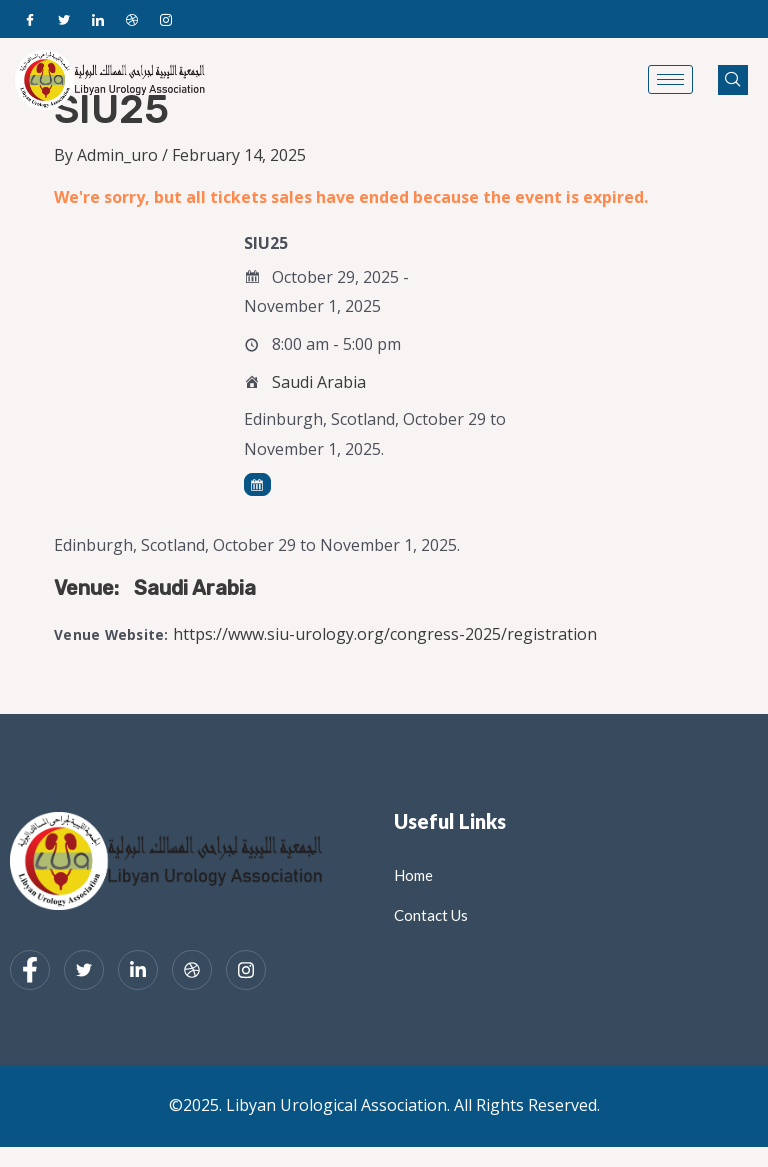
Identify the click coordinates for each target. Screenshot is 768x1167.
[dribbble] (192, 970)
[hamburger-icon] (670, 79)
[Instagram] (166, 19)
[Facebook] (30, 19)
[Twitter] (64, 19)
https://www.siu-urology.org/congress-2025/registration (385, 634)
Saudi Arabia (319, 382)
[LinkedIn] (98, 19)
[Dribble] (132, 19)
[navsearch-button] (733, 80)
